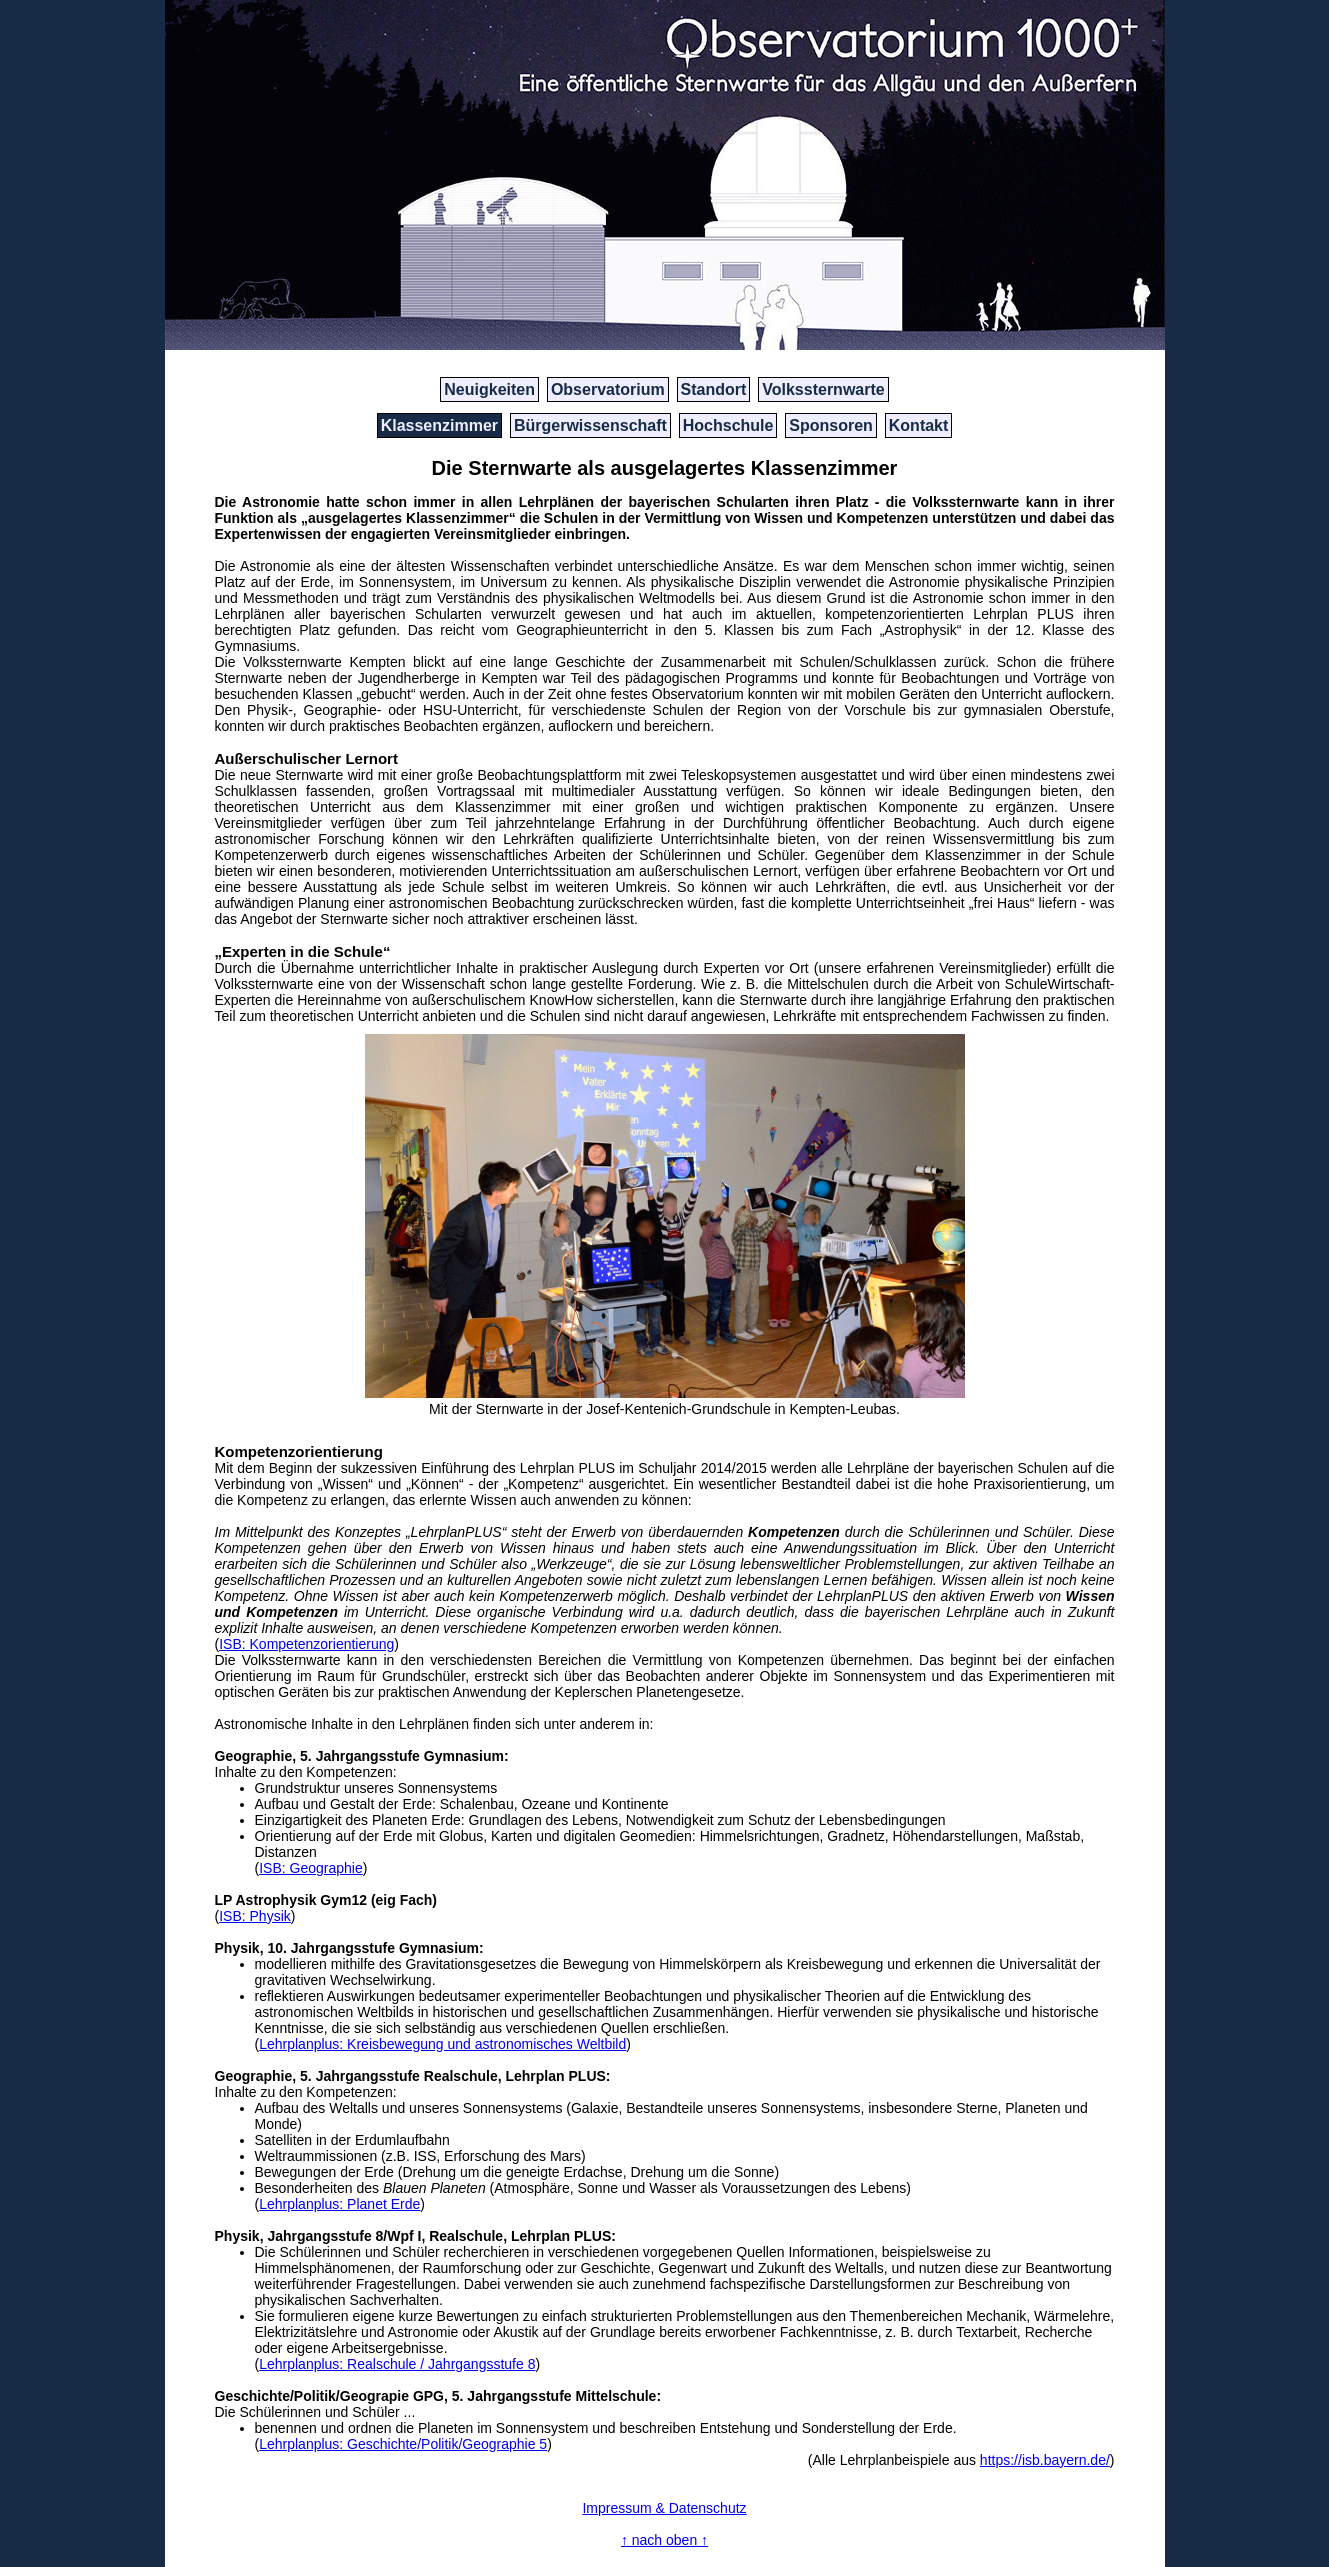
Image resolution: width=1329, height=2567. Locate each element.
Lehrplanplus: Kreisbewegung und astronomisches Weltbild (442, 2044)
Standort (714, 389)
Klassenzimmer (439, 425)
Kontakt (919, 425)
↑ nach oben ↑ (664, 2540)
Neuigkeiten (489, 389)
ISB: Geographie (311, 1868)
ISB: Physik (255, 1916)
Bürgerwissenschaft (590, 425)
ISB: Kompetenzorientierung (306, 1644)
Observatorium (608, 389)
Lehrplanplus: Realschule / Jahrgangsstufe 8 (397, 2364)
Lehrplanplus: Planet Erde (339, 2204)
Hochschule (728, 425)
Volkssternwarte (823, 389)
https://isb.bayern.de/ (1045, 2460)
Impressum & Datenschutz (664, 2508)
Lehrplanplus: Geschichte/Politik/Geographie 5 (403, 2444)
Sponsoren (831, 425)
